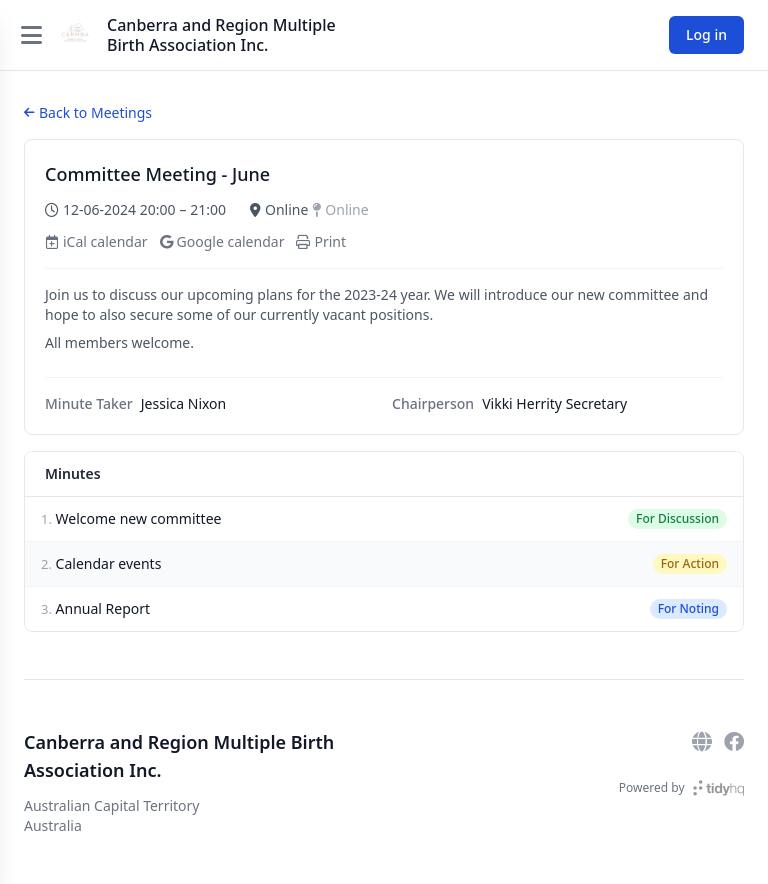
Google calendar (222, 241)
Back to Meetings (88, 112)
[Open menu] (31, 35)
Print (321, 241)
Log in (706, 34)
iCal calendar (96, 241)
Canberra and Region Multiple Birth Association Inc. (221, 35)
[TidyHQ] (718, 788)
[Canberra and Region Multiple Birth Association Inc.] (75, 35)
